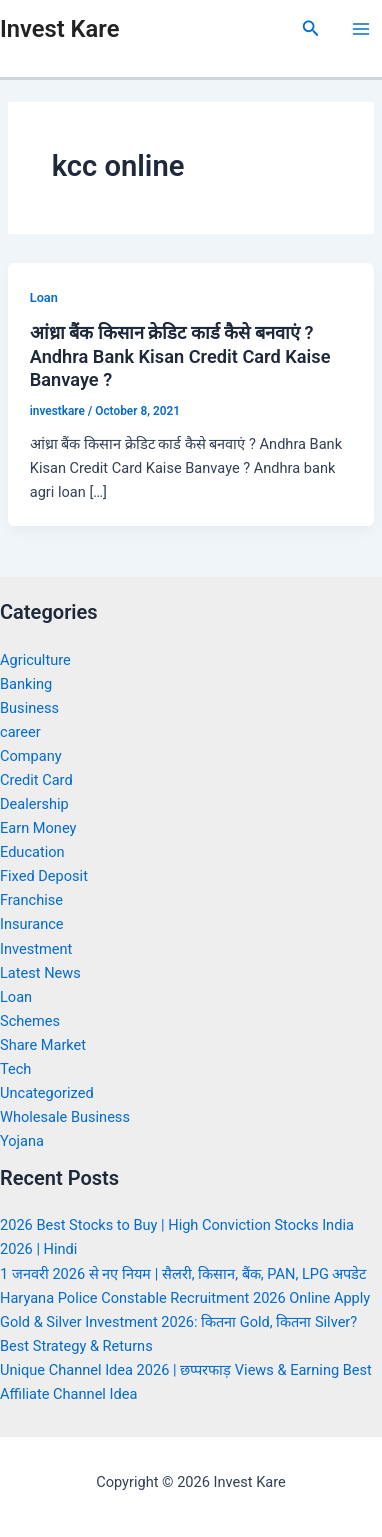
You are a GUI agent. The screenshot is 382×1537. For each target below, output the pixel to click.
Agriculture (35, 660)
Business (29, 708)
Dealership (34, 804)
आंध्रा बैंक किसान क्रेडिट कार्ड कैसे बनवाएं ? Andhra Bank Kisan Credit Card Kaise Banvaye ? (180, 356)
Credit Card (36, 780)
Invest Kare (59, 29)
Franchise (31, 900)
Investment (36, 949)
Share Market (43, 1045)
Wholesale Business (65, 1117)
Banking (26, 684)
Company (31, 756)
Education (32, 852)
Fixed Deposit (44, 876)
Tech (15, 1069)
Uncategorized (47, 1093)
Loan (44, 297)
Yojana (22, 1141)
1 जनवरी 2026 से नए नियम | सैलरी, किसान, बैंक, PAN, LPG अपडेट (183, 1274)
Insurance (32, 924)
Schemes (30, 1021)
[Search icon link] (311, 28)
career (20, 732)
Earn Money (38, 828)
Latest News (40, 973)
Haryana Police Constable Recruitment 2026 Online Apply (185, 1298)
